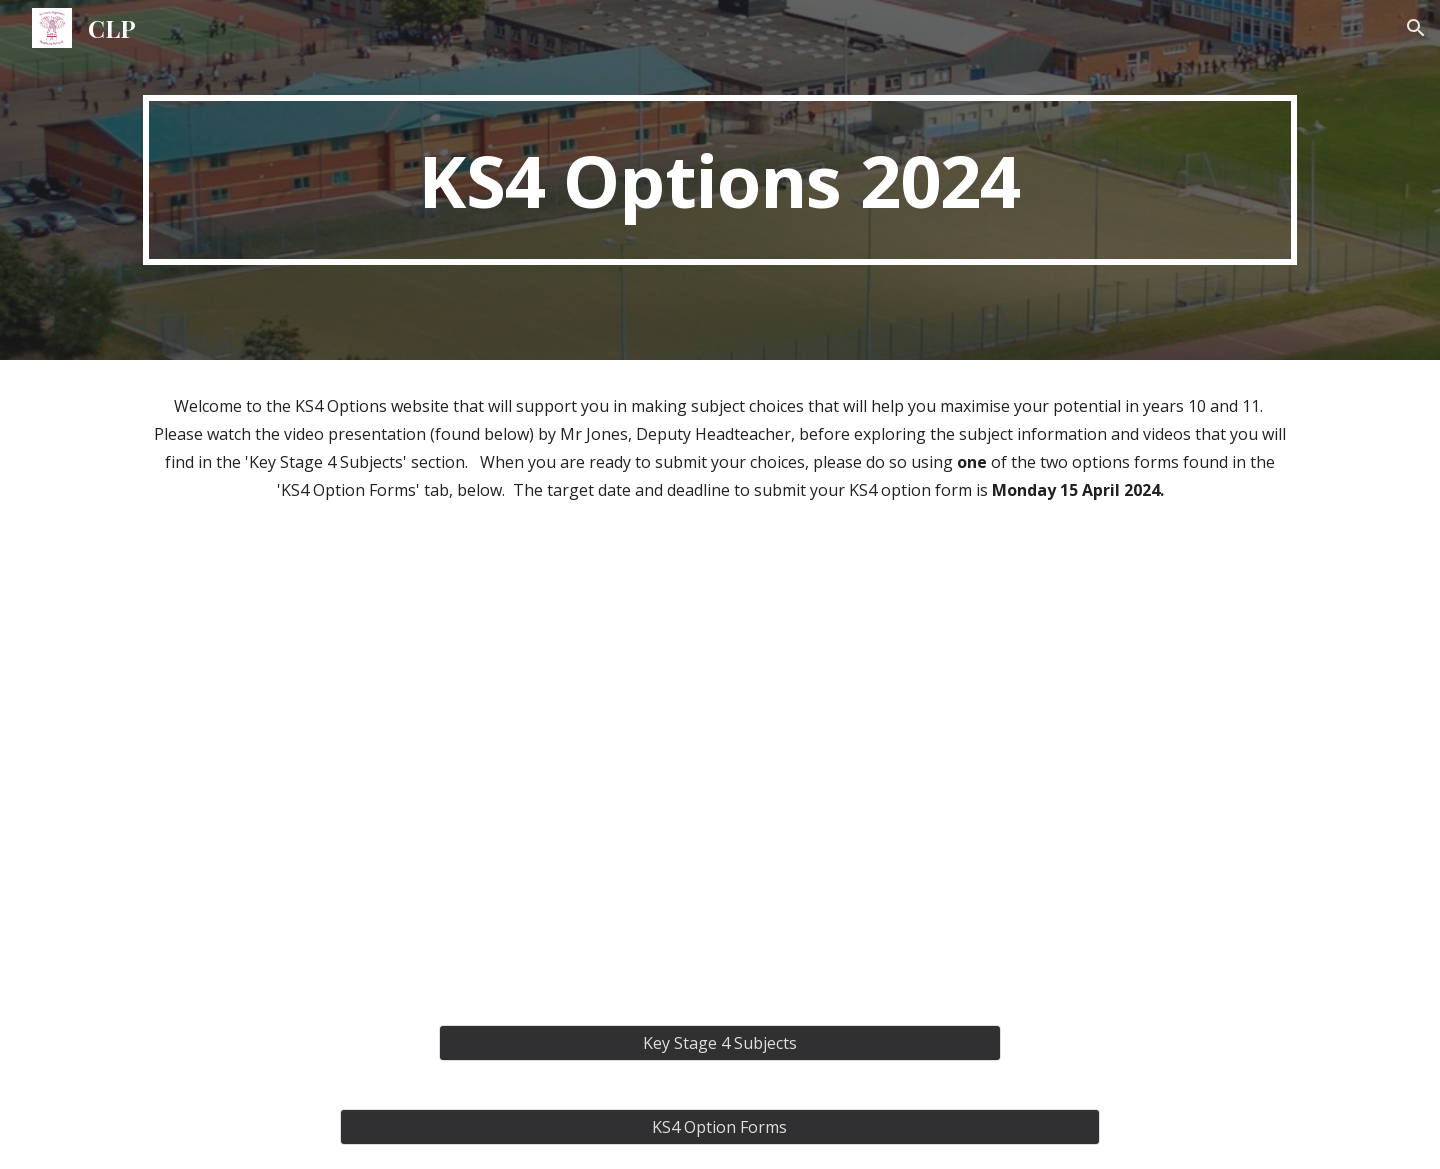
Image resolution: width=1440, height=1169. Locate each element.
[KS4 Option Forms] (720, 1127)
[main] (720, 180)
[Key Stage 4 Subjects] (720, 1043)
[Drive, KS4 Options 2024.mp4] (720, 768)
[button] (1416, 28)
